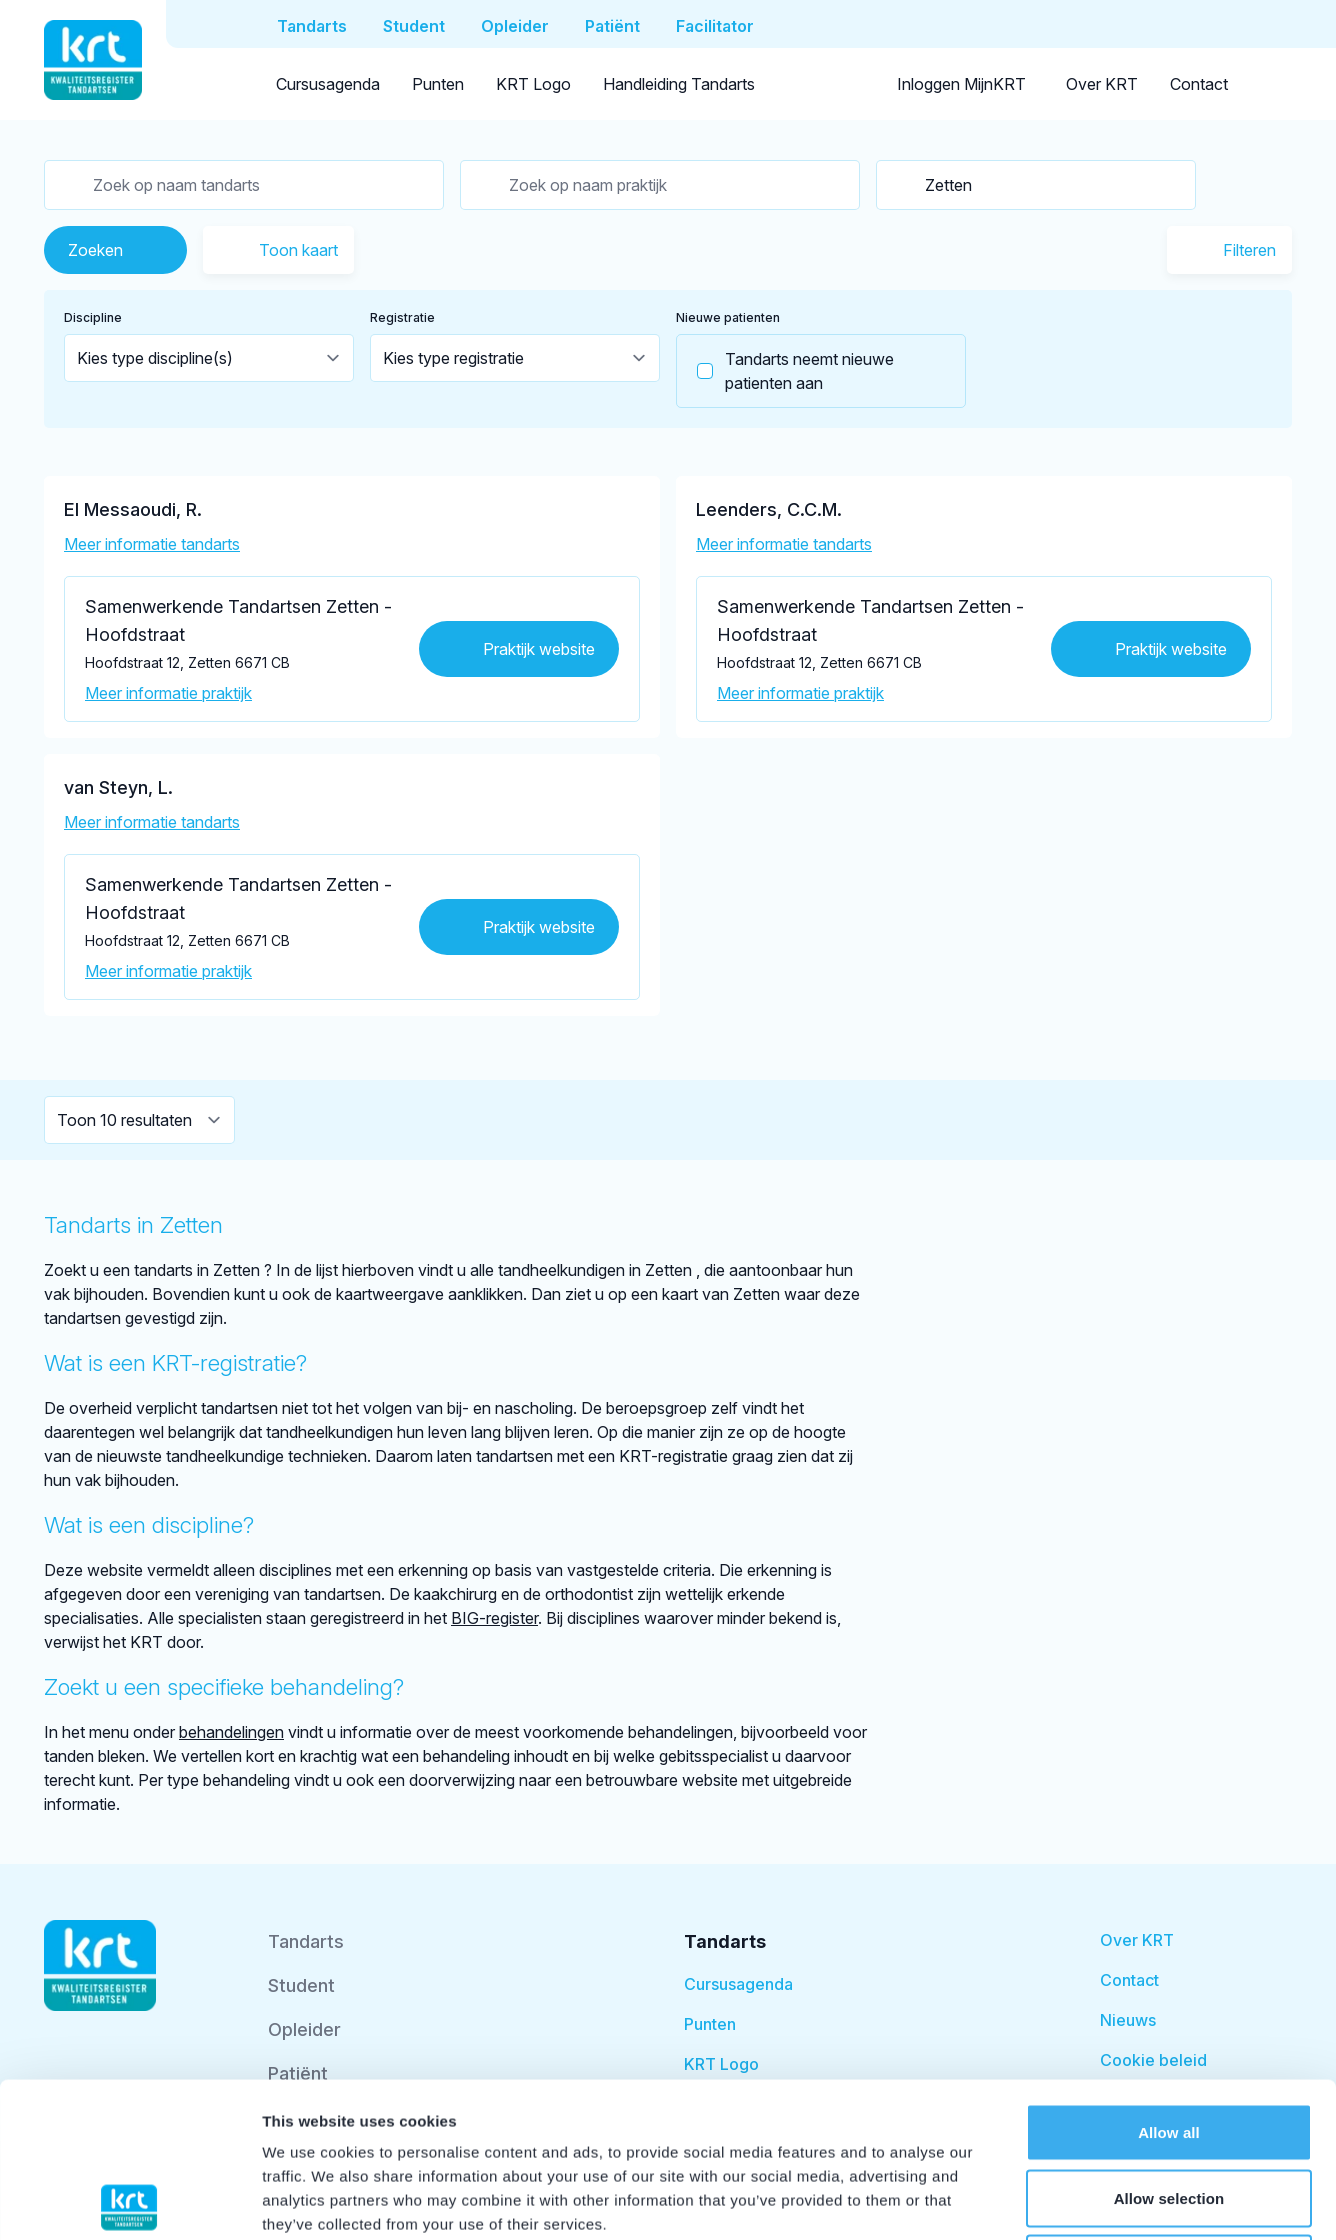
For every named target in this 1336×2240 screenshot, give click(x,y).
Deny (1168, 2108)
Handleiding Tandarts (679, 84)
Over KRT (1102, 84)
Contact (1199, 84)
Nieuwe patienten (728, 317)
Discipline (93, 317)
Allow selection (1169, 2043)
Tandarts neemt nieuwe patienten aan (785, 371)
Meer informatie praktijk (168, 693)
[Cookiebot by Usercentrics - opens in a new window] (129, 2201)
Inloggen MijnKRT (961, 84)
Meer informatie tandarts (152, 544)
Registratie (402, 317)
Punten (438, 84)
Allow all (1169, 1977)
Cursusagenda (328, 84)
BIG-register (494, 1618)
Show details (1049, 2200)
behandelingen (231, 1732)
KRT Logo (533, 84)
